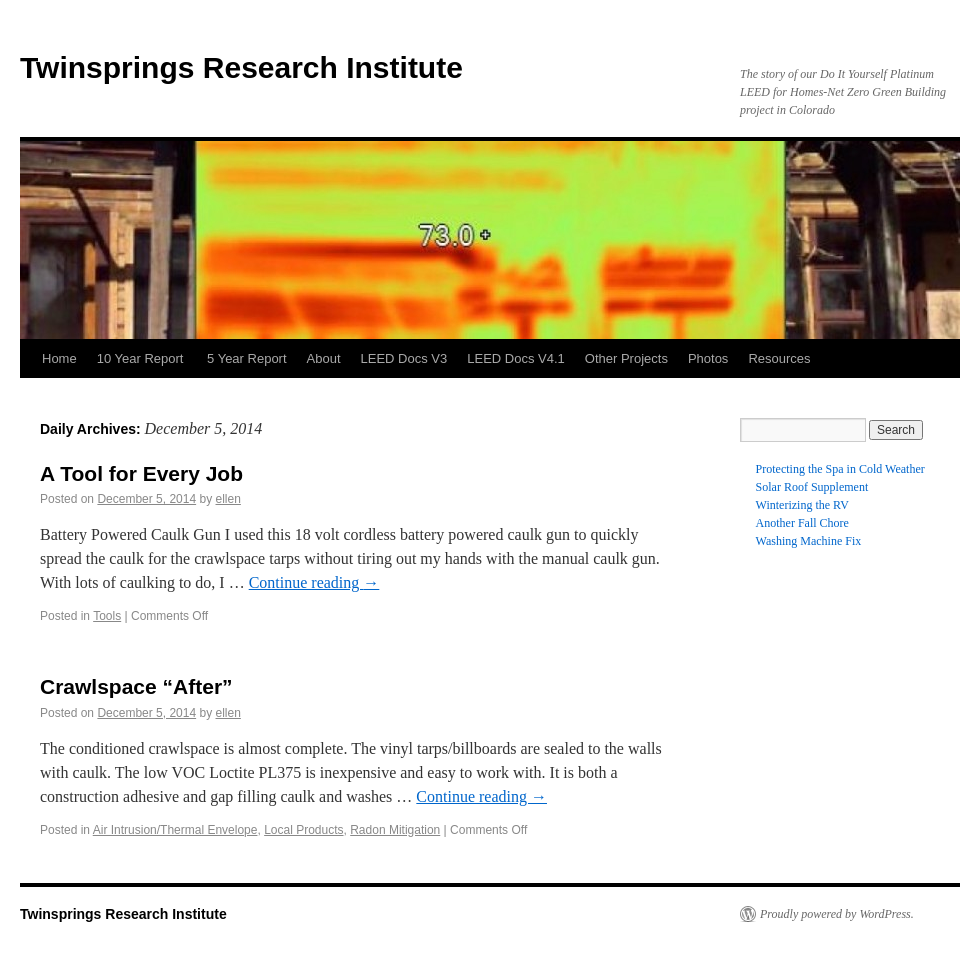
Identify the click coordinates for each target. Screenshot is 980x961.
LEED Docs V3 (404, 358)
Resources (779, 358)
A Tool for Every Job (141, 473)
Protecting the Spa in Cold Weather (840, 469)
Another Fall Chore (802, 523)
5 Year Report (247, 358)
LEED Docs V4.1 (516, 358)
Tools (107, 616)
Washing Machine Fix (809, 541)
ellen (228, 499)
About (324, 358)
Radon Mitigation (395, 830)
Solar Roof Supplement (812, 487)
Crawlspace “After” (136, 686)
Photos (708, 358)
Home (59, 358)
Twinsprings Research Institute (241, 67)
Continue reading (314, 582)
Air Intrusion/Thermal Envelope (175, 830)
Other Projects (626, 358)
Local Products (303, 830)
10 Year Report (142, 358)
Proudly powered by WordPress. (837, 914)
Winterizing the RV (802, 505)
